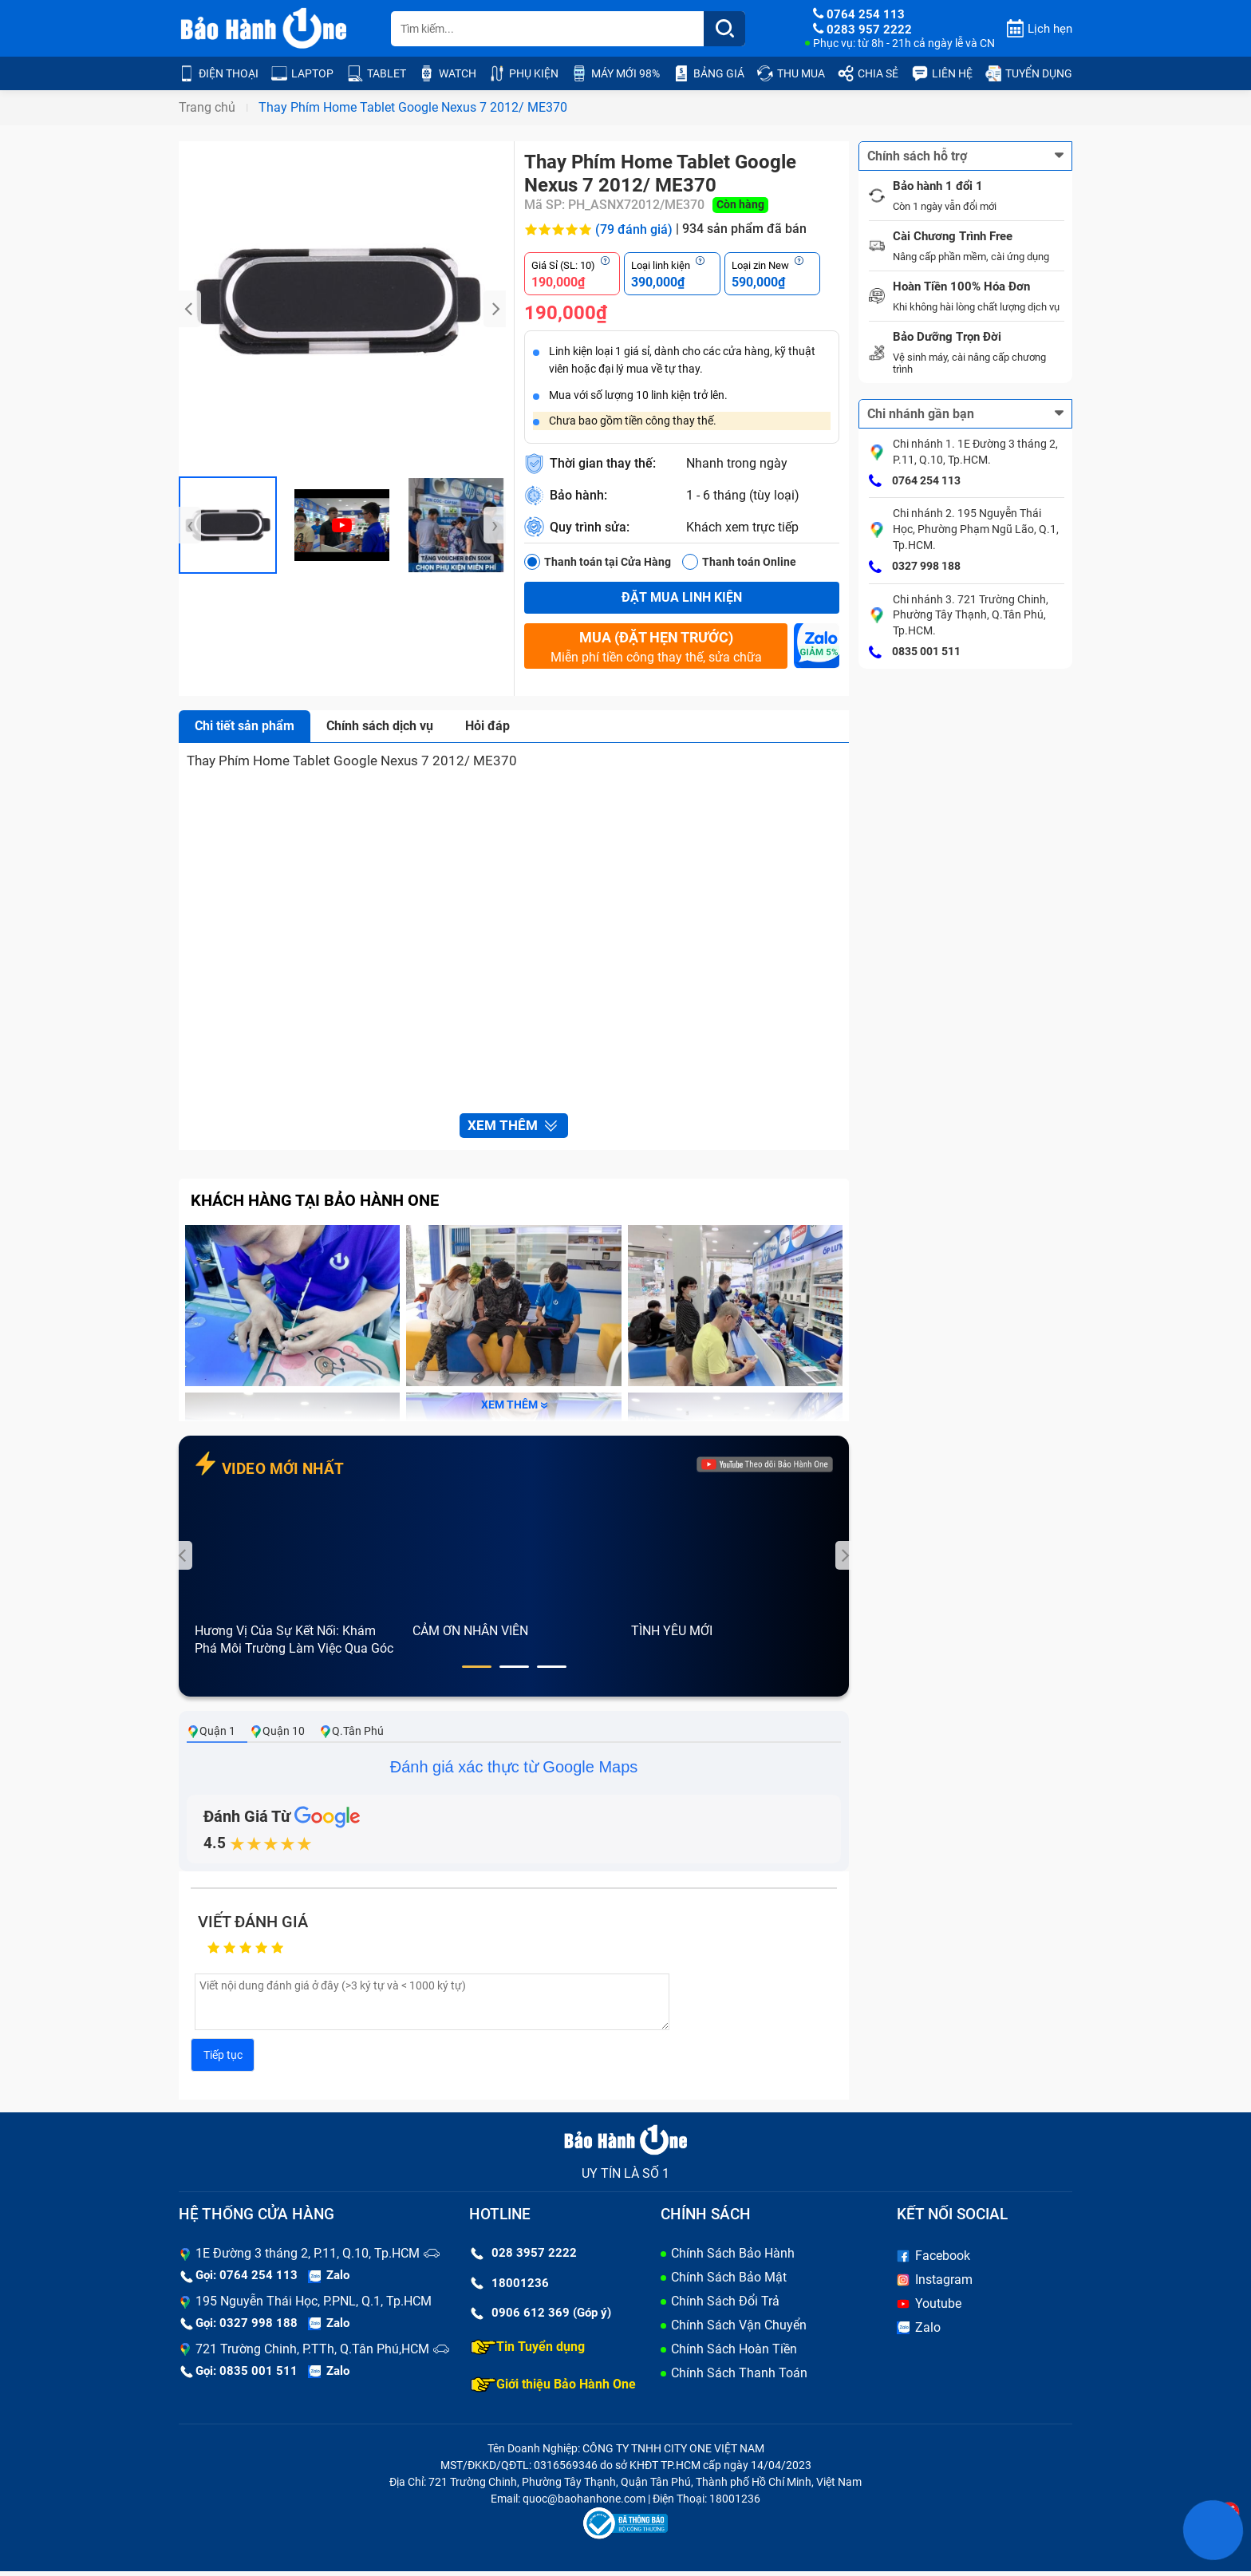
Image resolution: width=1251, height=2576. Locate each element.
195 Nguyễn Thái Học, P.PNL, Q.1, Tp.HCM (313, 2306)
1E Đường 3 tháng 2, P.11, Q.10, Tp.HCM (307, 2258)
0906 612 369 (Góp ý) (541, 2318)
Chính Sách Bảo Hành (733, 2258)
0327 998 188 (915, 567)
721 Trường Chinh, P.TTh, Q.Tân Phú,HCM (312, 2353)
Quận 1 (211, 1736)
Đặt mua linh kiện (682, 597)
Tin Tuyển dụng (528, 2352)
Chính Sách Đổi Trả (725, 2306)
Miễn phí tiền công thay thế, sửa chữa (655, 646)
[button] (476, 1672)
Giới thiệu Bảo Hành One (553, 2389)
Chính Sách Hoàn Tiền (734, 2354)
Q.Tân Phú (351, 1736)
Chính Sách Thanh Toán (739, 2378)
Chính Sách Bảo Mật (729, 2282)
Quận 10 (277, 1736)
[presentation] (190, 308)
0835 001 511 (915, 653)
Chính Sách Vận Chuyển (739, 2330)
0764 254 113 (915, 481)
